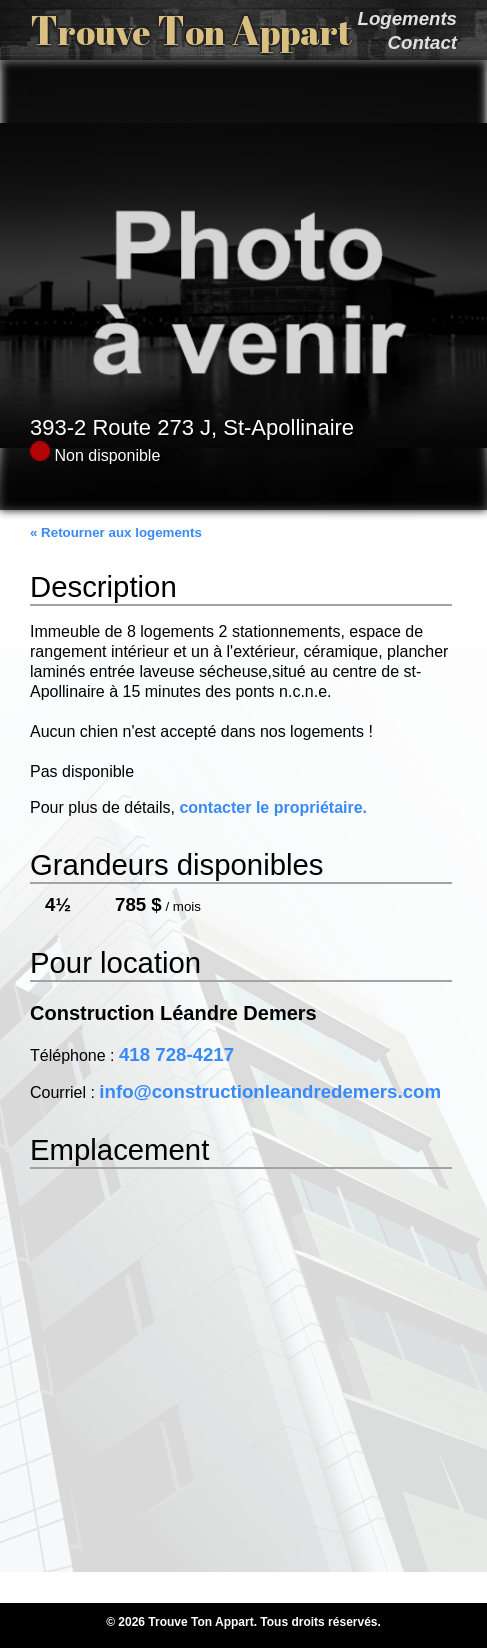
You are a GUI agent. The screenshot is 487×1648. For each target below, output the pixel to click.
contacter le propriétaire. (273, 807)
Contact (422, 42)
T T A (191, 30)
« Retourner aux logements (116, 532)
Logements (407, 18)
